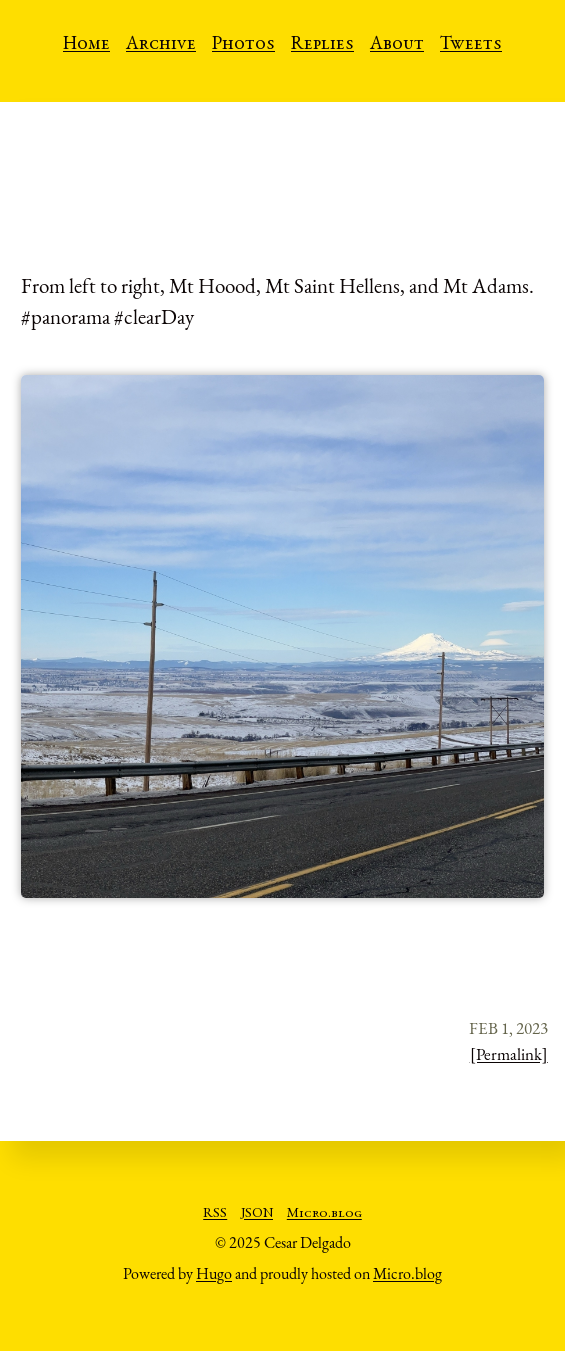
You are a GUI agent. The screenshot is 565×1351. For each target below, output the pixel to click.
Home (86, 45)
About (397, 45)
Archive (161, 45)
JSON (257, 1214)
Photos (243, 45)
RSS (215, 1214)
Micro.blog (324, 1214)
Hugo (214, 1273)
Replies (322, 45)
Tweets (471, 45)
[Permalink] (509, 1054)
